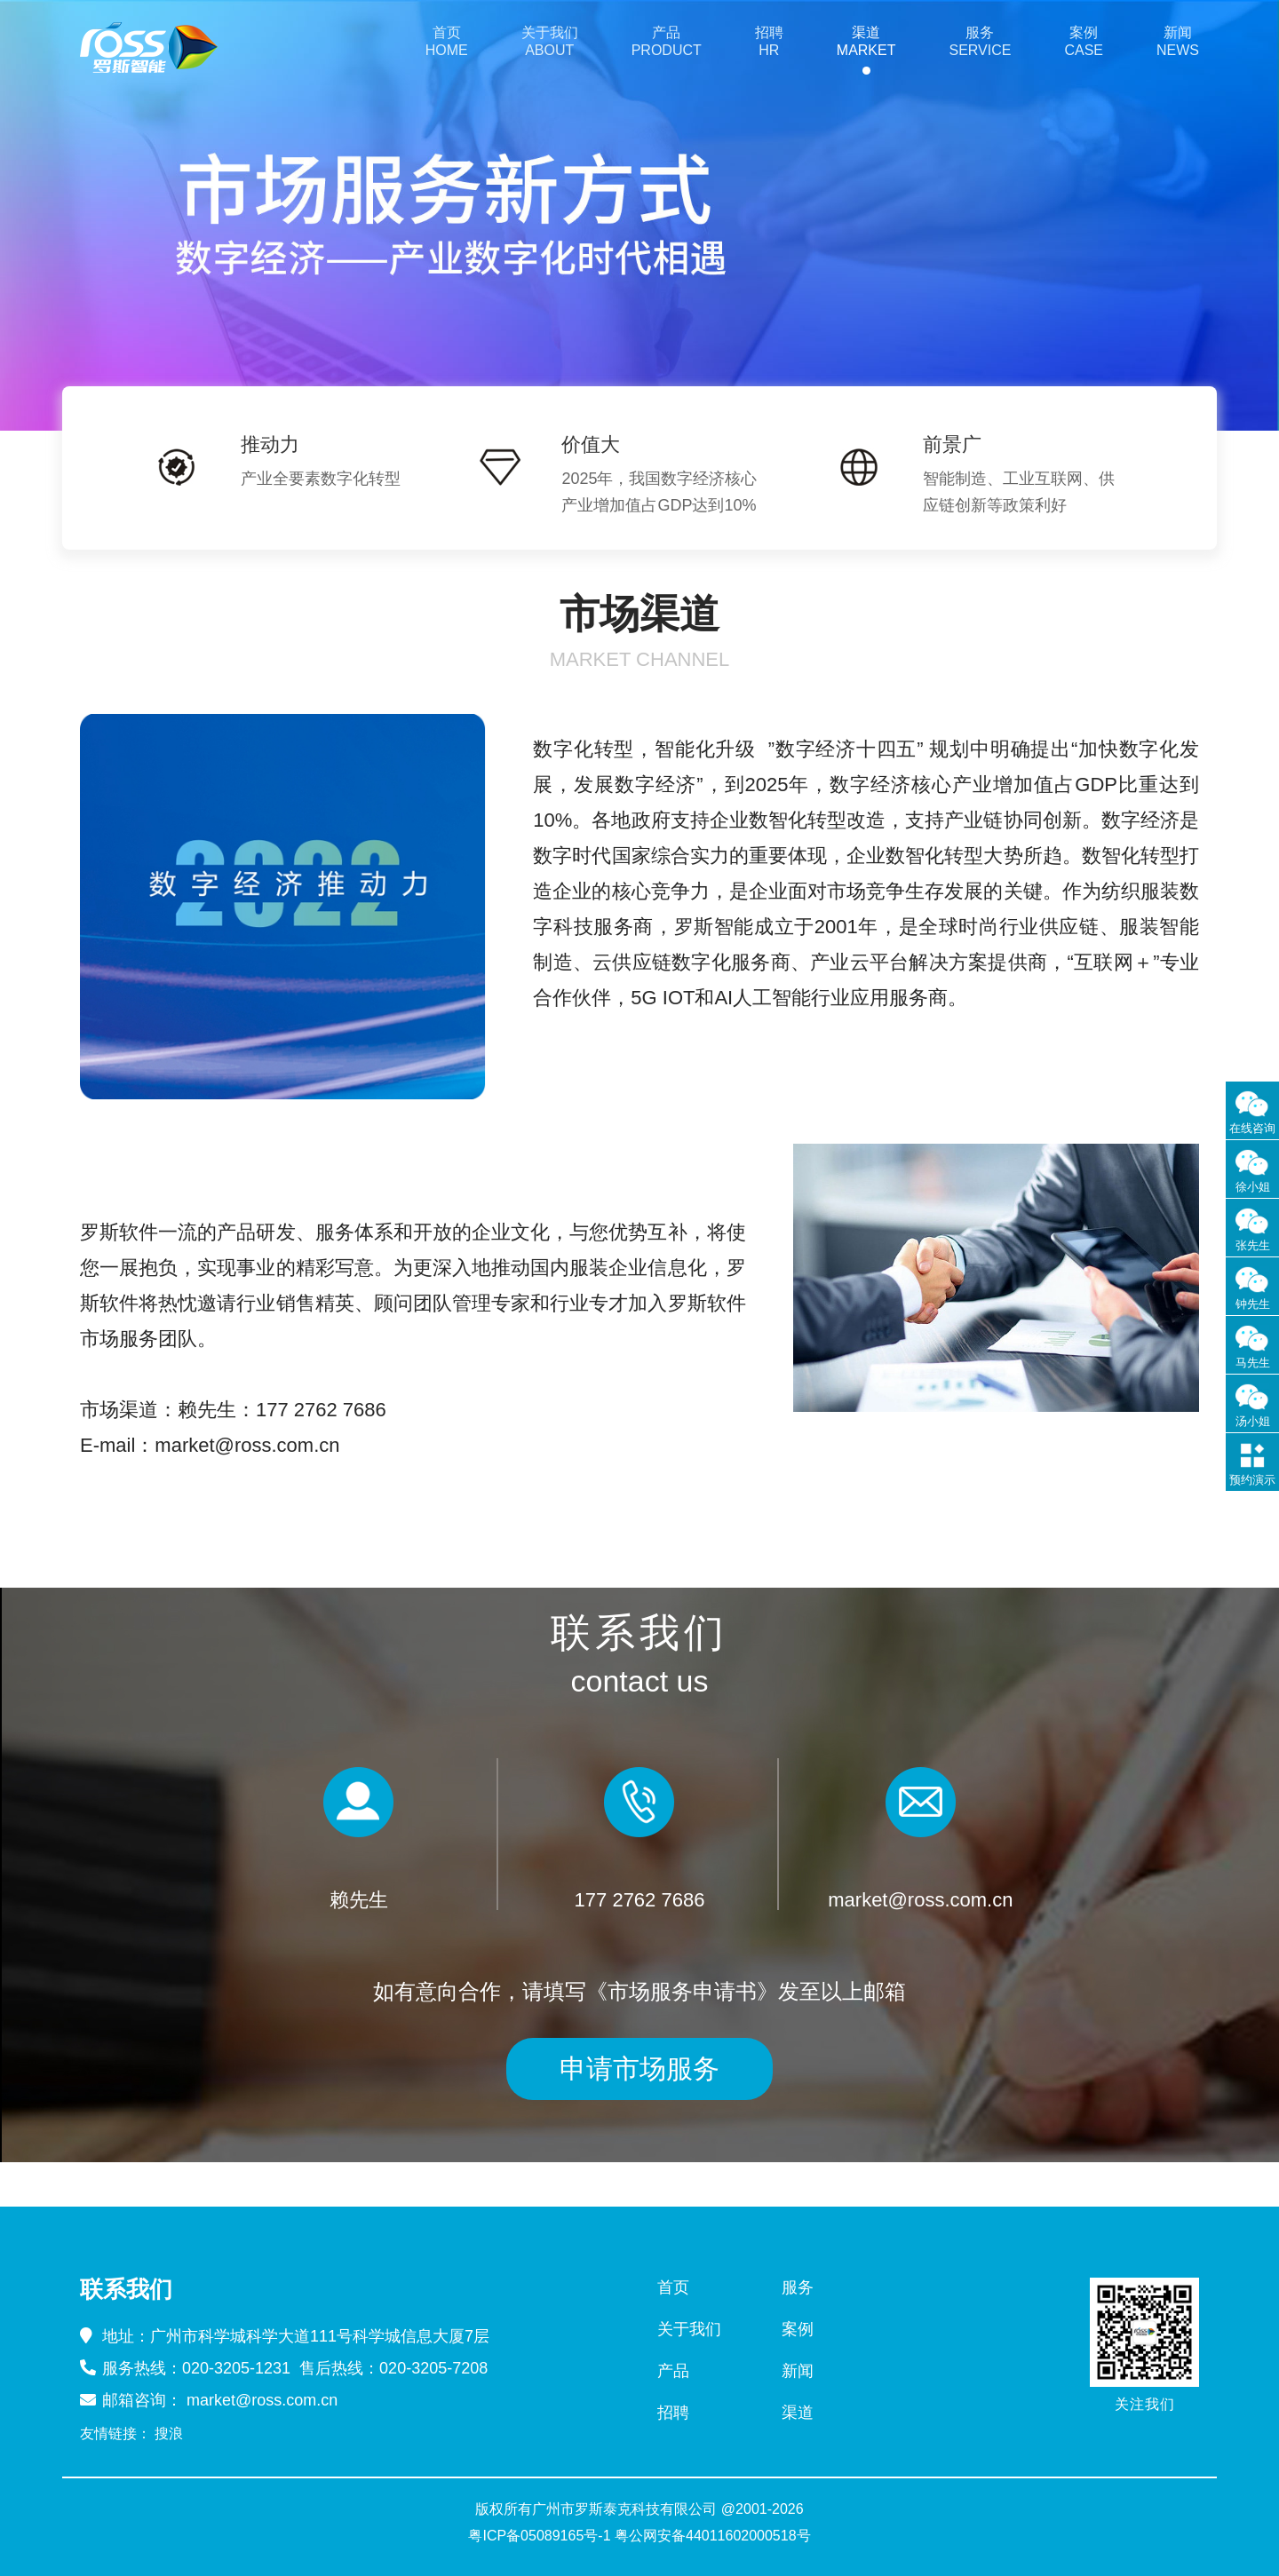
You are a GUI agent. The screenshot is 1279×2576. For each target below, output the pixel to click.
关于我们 (689, 2329)
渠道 (798, 2412)
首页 (673, 2287)
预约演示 (1252, 1479)
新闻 (798, 2371)
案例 (798, 2329)
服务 (798, 2287)
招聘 (673, 2412)
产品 (673, 2371)
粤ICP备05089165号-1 (539, 2535)
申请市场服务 (639, 2068)
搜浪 (169, 2434)
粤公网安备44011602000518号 (713, 2535)
